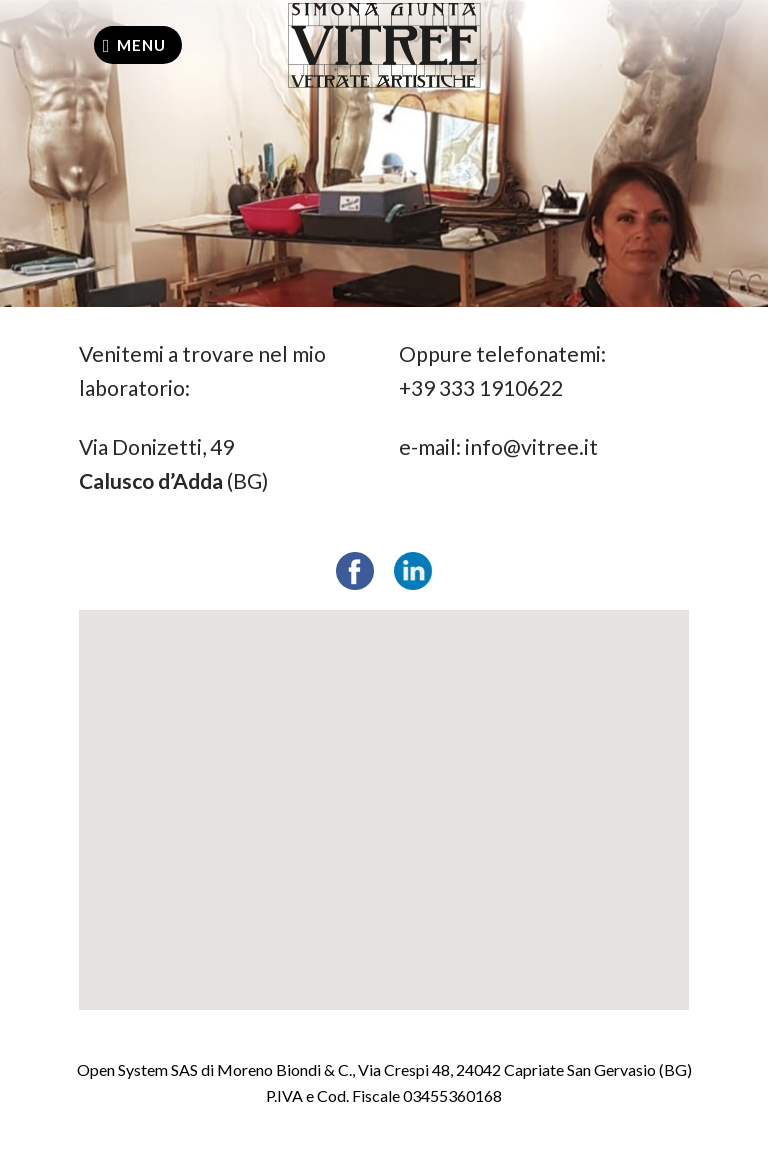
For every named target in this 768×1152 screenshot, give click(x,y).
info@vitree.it (531, 446)
